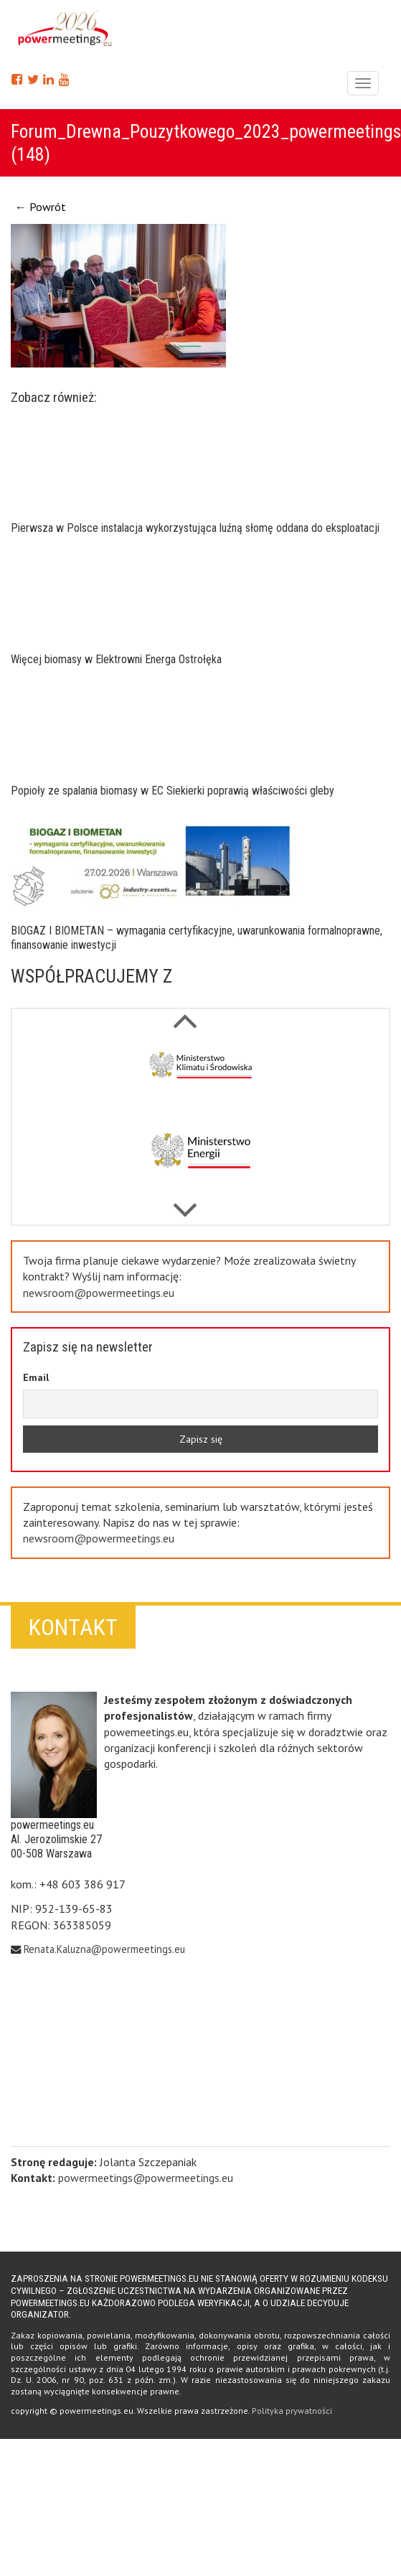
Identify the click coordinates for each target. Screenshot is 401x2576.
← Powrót (40, 207)
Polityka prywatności (292, 2410)
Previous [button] (185, 1203)
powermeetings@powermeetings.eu (145, 2177)
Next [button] (185, 1013)
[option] (200, 1077)
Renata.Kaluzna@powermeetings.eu (104, 1949)
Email (36, 1377)
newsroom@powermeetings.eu (98, 1292)
